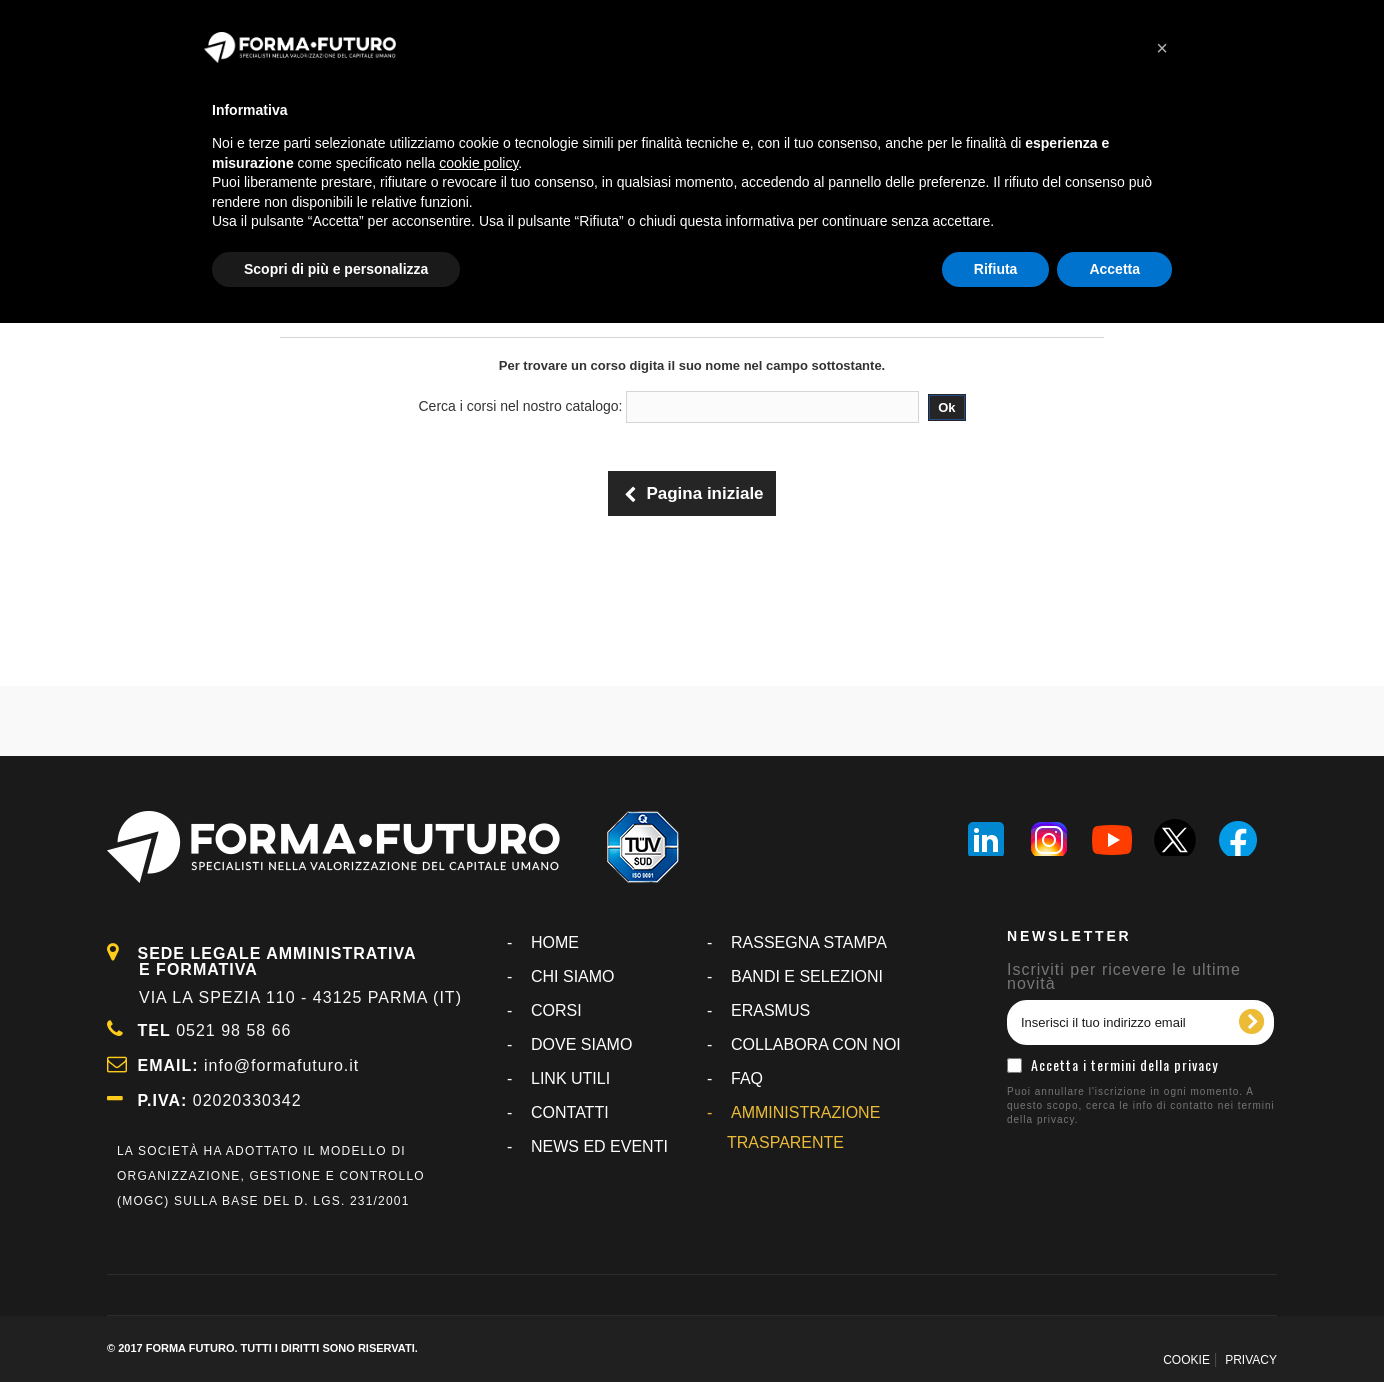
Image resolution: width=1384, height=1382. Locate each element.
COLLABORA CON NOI (816, 1044)
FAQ (747, 1078)
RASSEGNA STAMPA (809, 942)
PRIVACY (1251, 1360)
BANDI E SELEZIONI (807, 976)
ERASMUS (770, 1010)
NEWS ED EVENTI (599, 1146)
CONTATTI (570, 1112)
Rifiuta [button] (996, 269)
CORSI (556, 1010)
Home (555, 942)
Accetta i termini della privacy (1124, 1064)
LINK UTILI (570, 1078)
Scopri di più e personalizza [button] (336, 269)
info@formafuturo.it (281, 1065)
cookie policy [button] (478, 163)
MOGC (143, 1201)
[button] (1162, 48)
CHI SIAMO (573, 976)
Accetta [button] (1114, 269)
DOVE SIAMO (581, 1044)
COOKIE (1186, 1360)
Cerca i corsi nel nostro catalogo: (521, 406)
